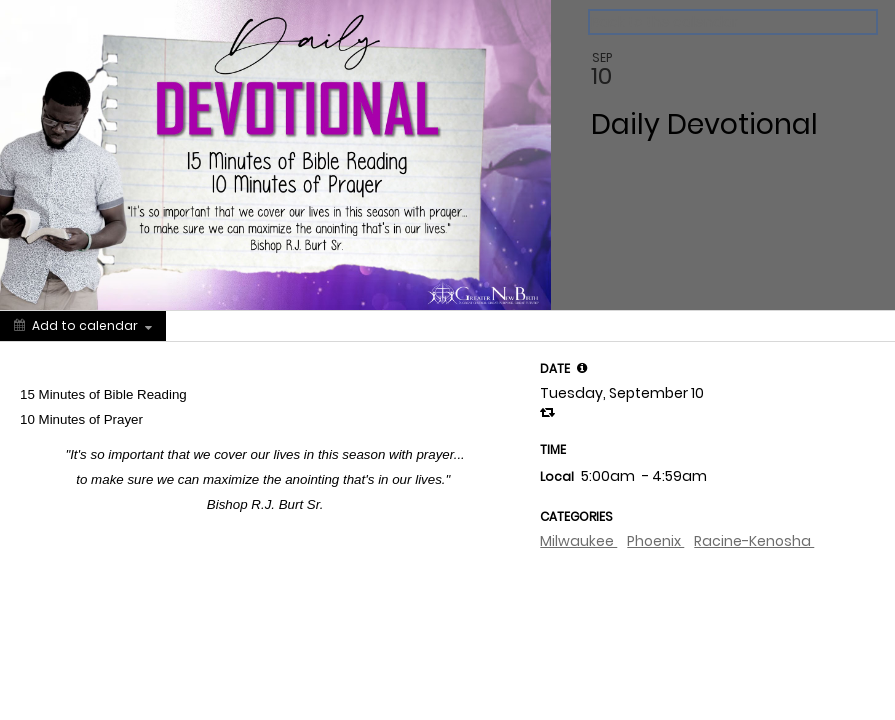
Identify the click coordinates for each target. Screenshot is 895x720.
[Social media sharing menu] (203, 326)
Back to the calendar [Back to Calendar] (664, 22)
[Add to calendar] (83, 326)
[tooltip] (582, 368)
